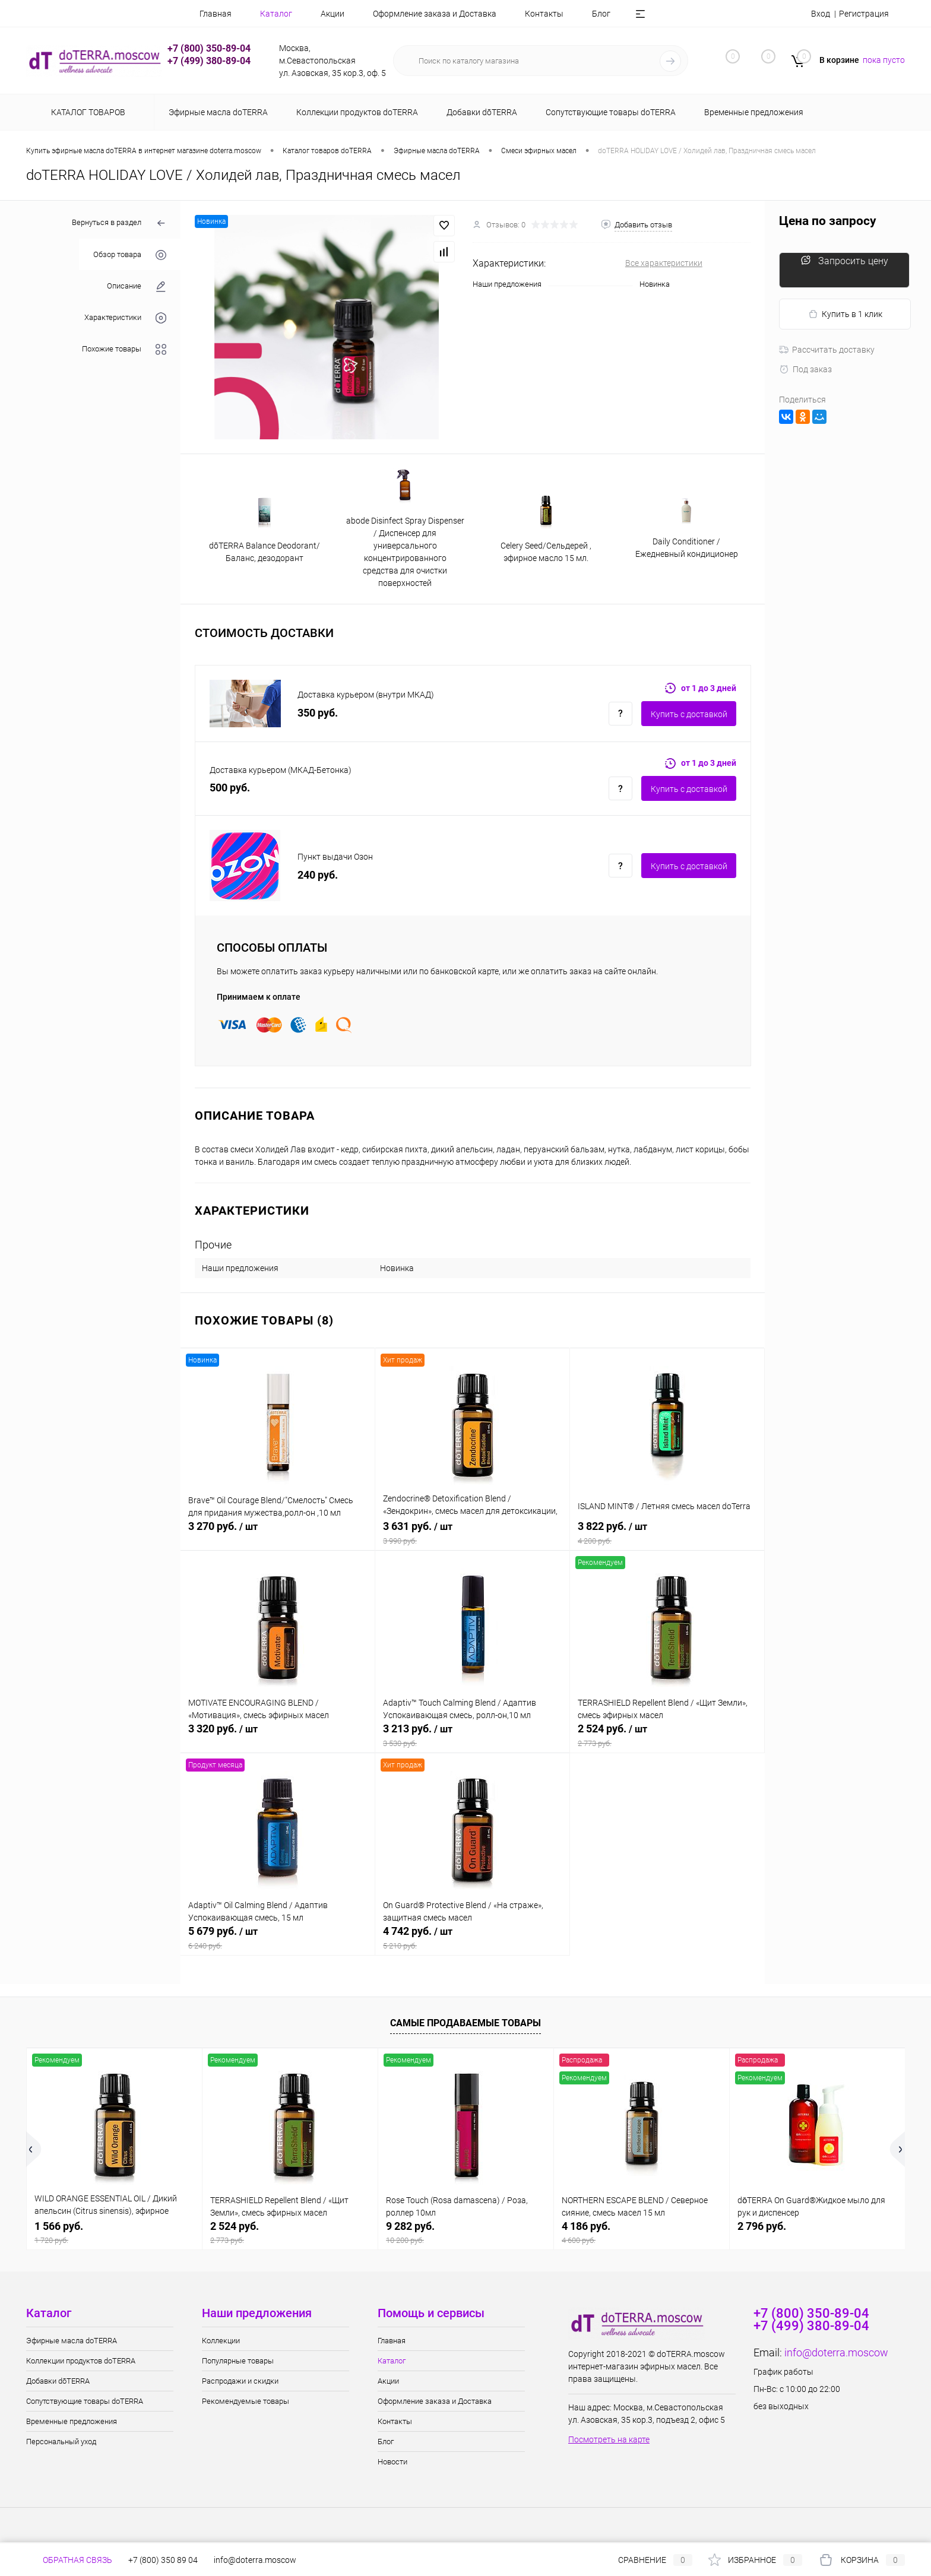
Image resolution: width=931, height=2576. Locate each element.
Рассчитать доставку (827, 349)
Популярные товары (238, 2360)
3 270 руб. (277, 1533)
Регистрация (864, 13)
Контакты (544, 13)
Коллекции (221, 2340)
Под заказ (805, 369)
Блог (601, 13)
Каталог (276, 13)
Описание (136, 286)
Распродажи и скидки (240, 2381)
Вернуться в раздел (119, 223)
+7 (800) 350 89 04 (163, 2560)
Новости (392, 2461)
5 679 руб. (277, 1938)
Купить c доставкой (689, 714)
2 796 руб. (761, 2226)
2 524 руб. (667, 1735)
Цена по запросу (827, 221)
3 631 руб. (472, 1533)
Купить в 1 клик (845, 314)
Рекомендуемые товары (245, 2401)
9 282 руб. (466, 2232)
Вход (820, 13)
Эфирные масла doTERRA (71, 2340)
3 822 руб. (667, 1533)
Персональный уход (61, 2441)
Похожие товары (124, 349)
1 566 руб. (114, 2232)
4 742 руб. (472, 1938)
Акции (332, 13)
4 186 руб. (641, 2232)
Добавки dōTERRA (58, 2381)
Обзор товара (129, 255)
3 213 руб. (472, 1735)
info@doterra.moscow (836, 2352)
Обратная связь (69, 2560)
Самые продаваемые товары (465, 2023)
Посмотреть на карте (609, 2439)
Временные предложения (71, 2421)
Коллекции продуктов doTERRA (80, 2360)
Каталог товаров (86, 112)
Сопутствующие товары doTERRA (84, 2401)
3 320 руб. (277, 1735)
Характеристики (125, 318)
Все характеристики (663, 263)
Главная (216, 13)
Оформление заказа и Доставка (434, 13)
